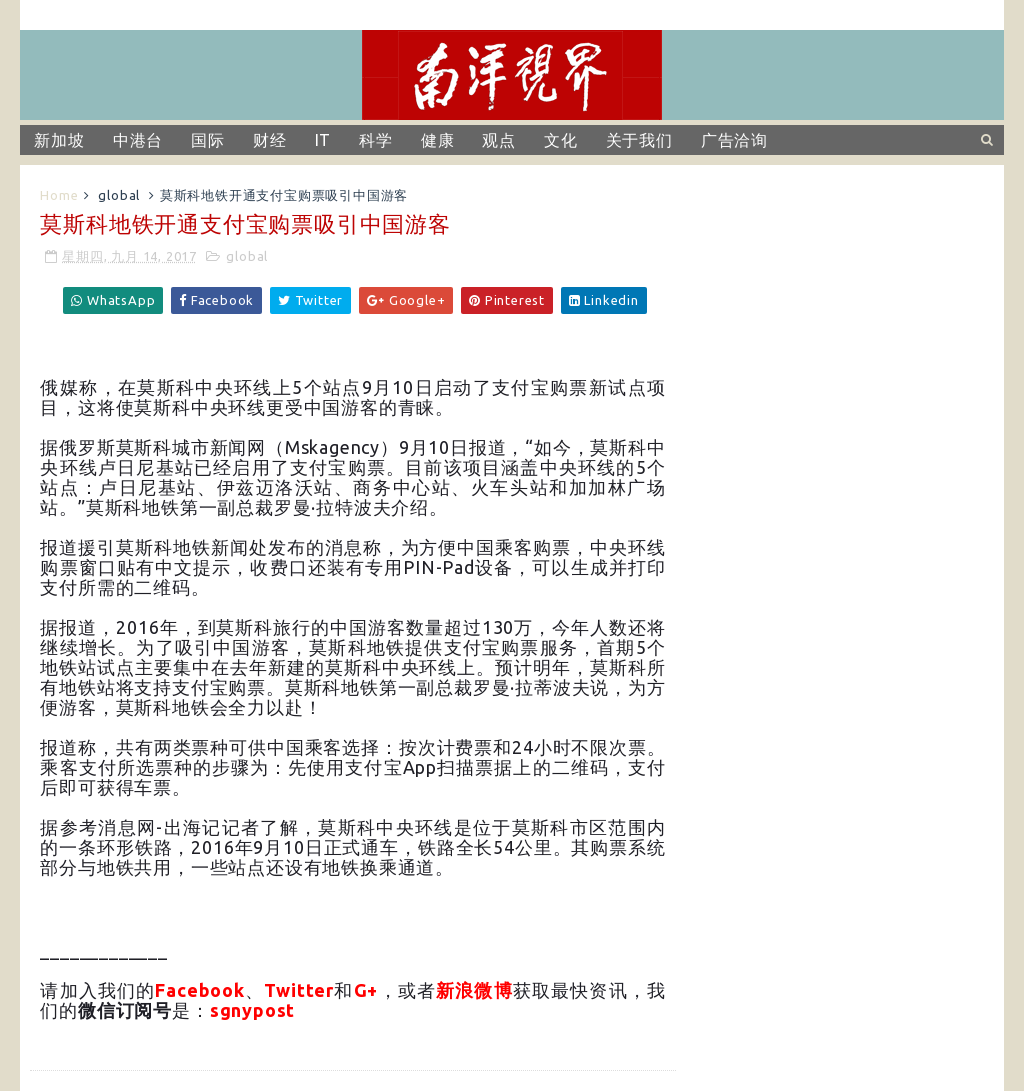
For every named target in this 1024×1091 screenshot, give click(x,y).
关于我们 (639, 140)
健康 (438, 140)
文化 (561, 140)
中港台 (138, 140)
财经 (270, 140)
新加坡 (59, 140)
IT (323, 140)
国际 (208, 140)
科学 (376, 140)
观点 (499, 140)
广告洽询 (734, 140)
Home (59, 195)
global (119, 195)
